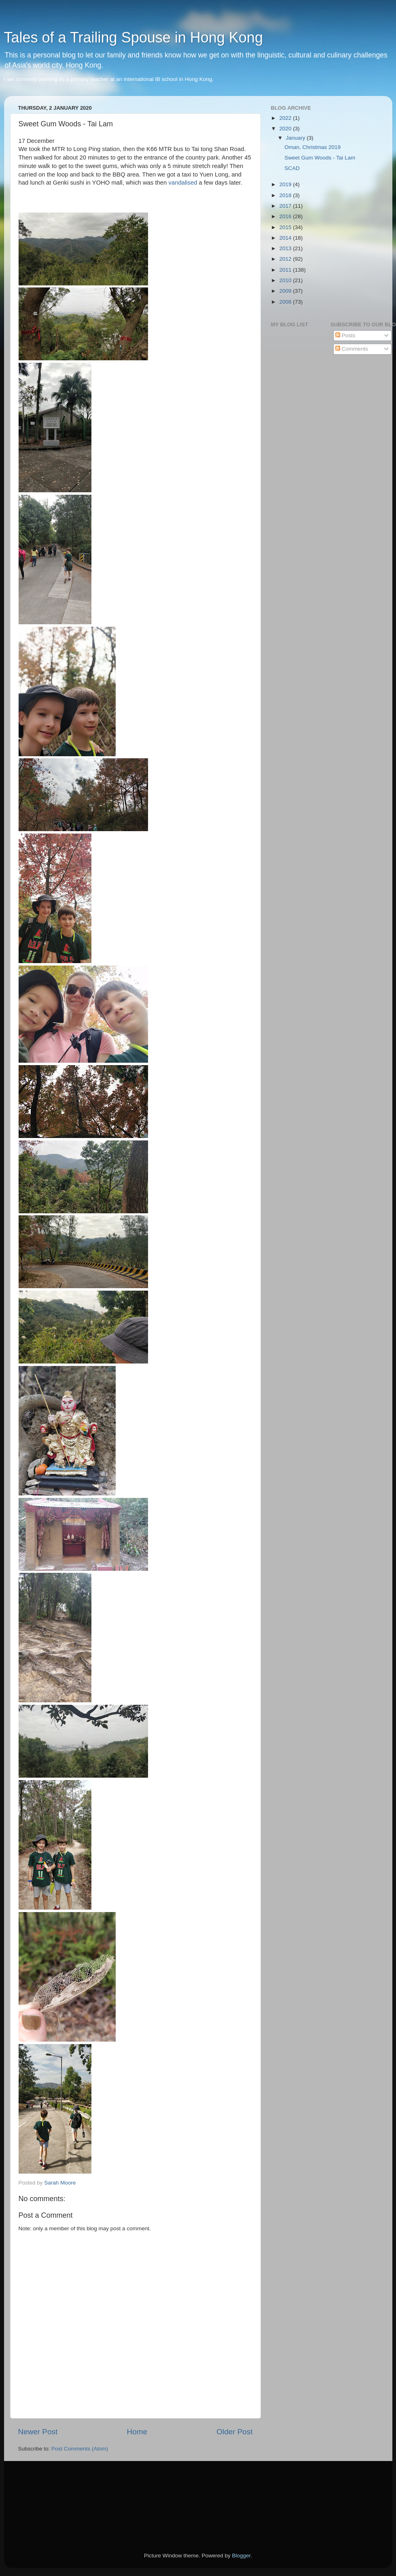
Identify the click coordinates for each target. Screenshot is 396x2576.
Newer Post (38, 2431)
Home (137, 2431)
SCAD (292, 168)
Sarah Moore (60, 2183)
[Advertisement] (54, 2495)
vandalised (183, 182)
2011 (286, 270)
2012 (286, 259)
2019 (286, 184)
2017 (286, 206)
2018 (286, 195)
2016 (286, 216)
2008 (286, 302)
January (296, 138)
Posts (345, 335)
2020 (286, 129)
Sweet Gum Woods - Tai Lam (319, 158)
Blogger (241, 2556)
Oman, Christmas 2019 (312, 147)
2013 (286, 248)
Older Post (234, 2431)
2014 (286, 238)
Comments (351, 349)
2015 (286, 227)
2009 (286, 291)
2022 (286, 118)
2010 (286, 280)
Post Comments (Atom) (79, 2449)
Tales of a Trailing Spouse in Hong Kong (133, 37)
